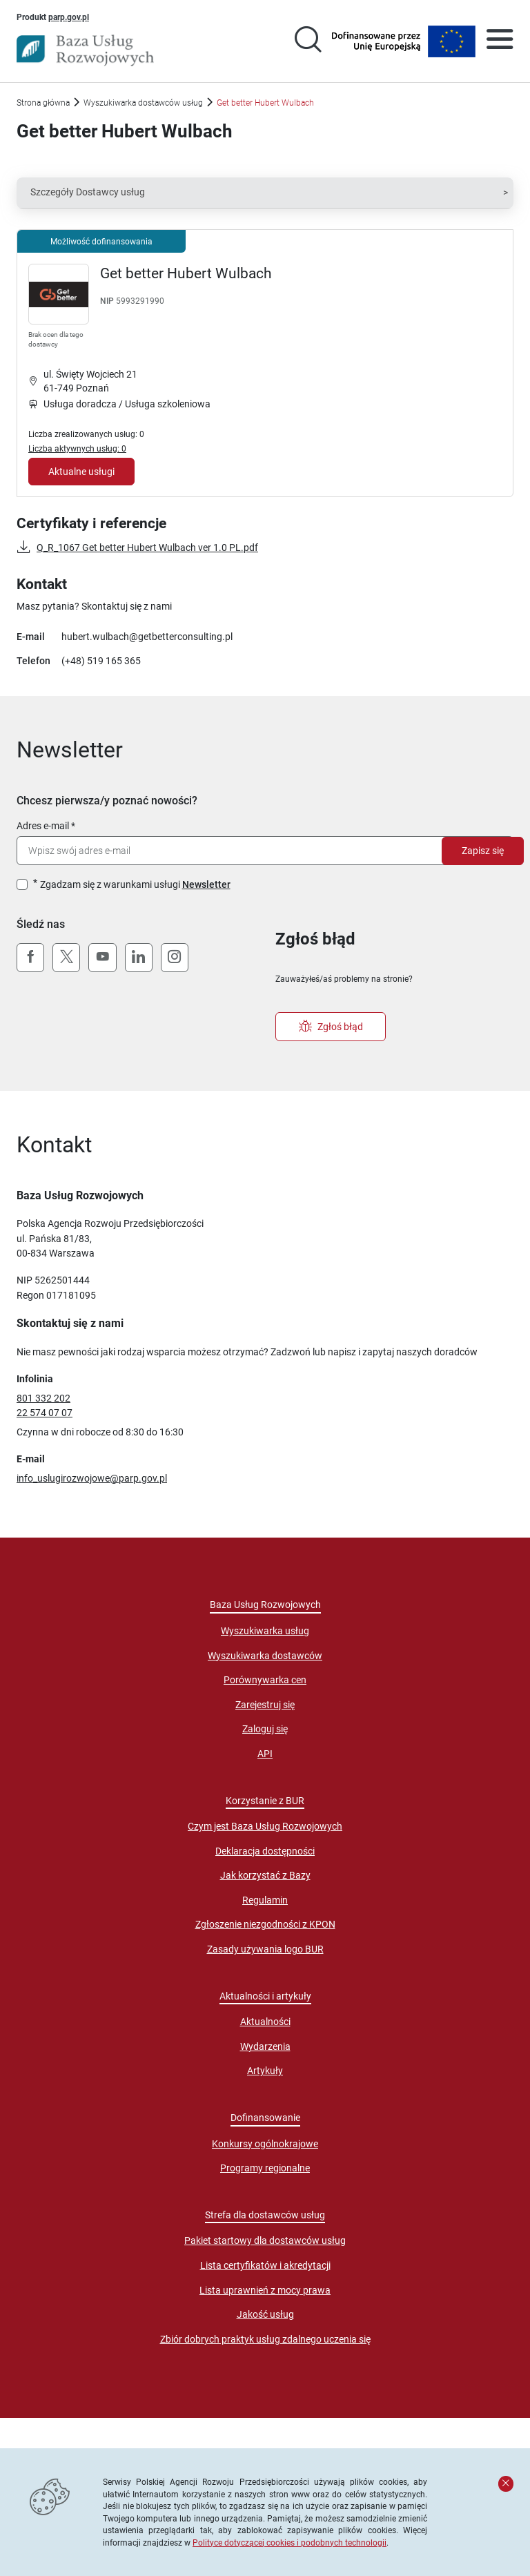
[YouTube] (102, 957)
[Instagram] (174, 957)
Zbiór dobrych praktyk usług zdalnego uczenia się (265, 2339)
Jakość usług (265, 2314)
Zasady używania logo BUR (265, 1949)
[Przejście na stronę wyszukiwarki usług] (308, 41)
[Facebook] (30, 957)
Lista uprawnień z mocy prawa (265, 2290)
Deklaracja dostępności (265, 1851)
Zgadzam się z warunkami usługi (135, 884)
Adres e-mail (43, 825)
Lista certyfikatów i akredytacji (265, 2265)
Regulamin (265, 1900)
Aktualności (265, 2021)
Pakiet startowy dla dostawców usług (265, 2240)
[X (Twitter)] (66, 957)
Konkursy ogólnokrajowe (265, 2143)
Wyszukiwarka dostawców (265, 1655)
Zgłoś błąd (331, 1026)
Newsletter (206, 884)
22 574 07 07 (44, 1412)
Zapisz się (483, 850)
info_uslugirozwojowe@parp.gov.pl (92, 1478)
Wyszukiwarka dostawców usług (143, 102)
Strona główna (43, 102)
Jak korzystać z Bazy (265, 1875)
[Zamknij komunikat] (505, 2483)
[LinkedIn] (139, 957)
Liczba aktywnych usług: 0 (77, 448)
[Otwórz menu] (500, 41)
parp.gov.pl (68, 16)
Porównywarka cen (265, 1679)
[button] (265, 192)
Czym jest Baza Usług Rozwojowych (265, 1826)
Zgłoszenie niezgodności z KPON (265, 1924)
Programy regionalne (265, 2167)
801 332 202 (43, 1398)
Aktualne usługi (81, 471)
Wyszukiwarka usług (265, 1630)
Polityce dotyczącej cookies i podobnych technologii (289, 2542)
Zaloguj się (265, 1728)
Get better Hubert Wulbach (186, 273)
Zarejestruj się (265, 1704)
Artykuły (265, 2070)
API (265, 1753)
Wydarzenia (265, 2046)
